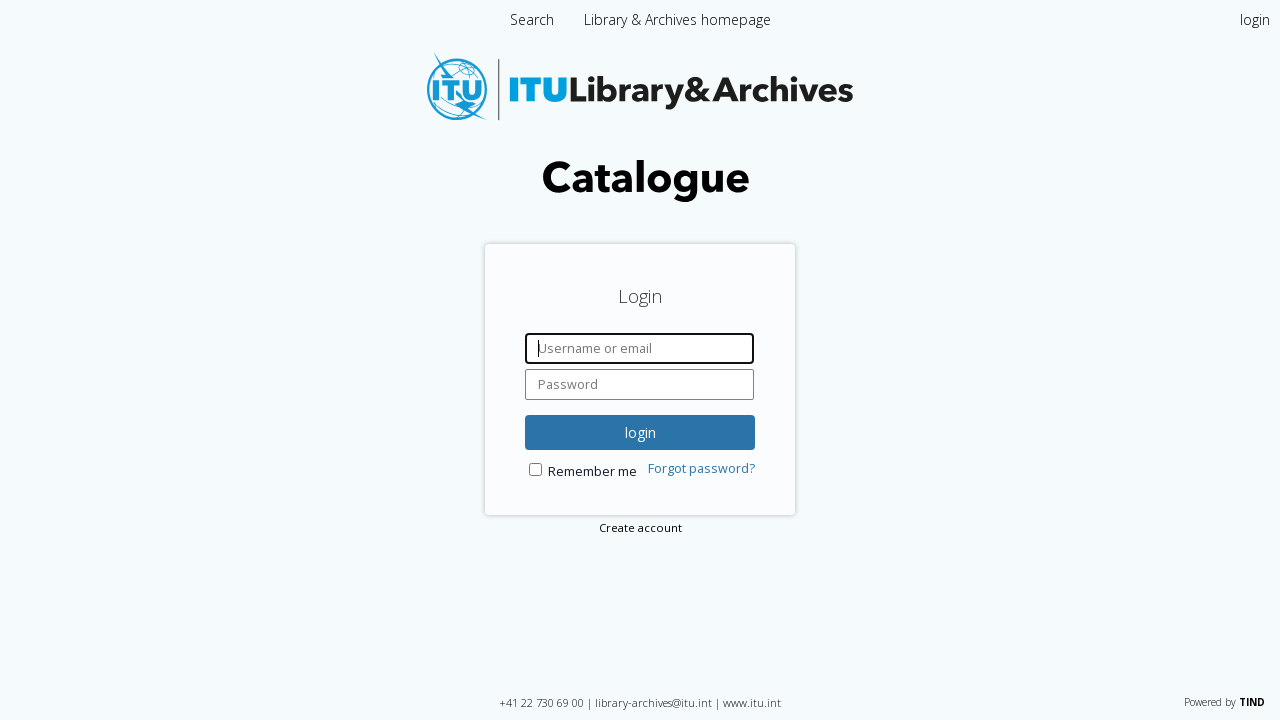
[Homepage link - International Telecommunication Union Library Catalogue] (640, 196)
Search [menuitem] (532, 19)
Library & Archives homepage (677, 19)
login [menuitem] (1255, 19)
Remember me (592, 471)
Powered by (1224, 702)
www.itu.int (752, 702)
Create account (640, 527)
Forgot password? (701, 468)
